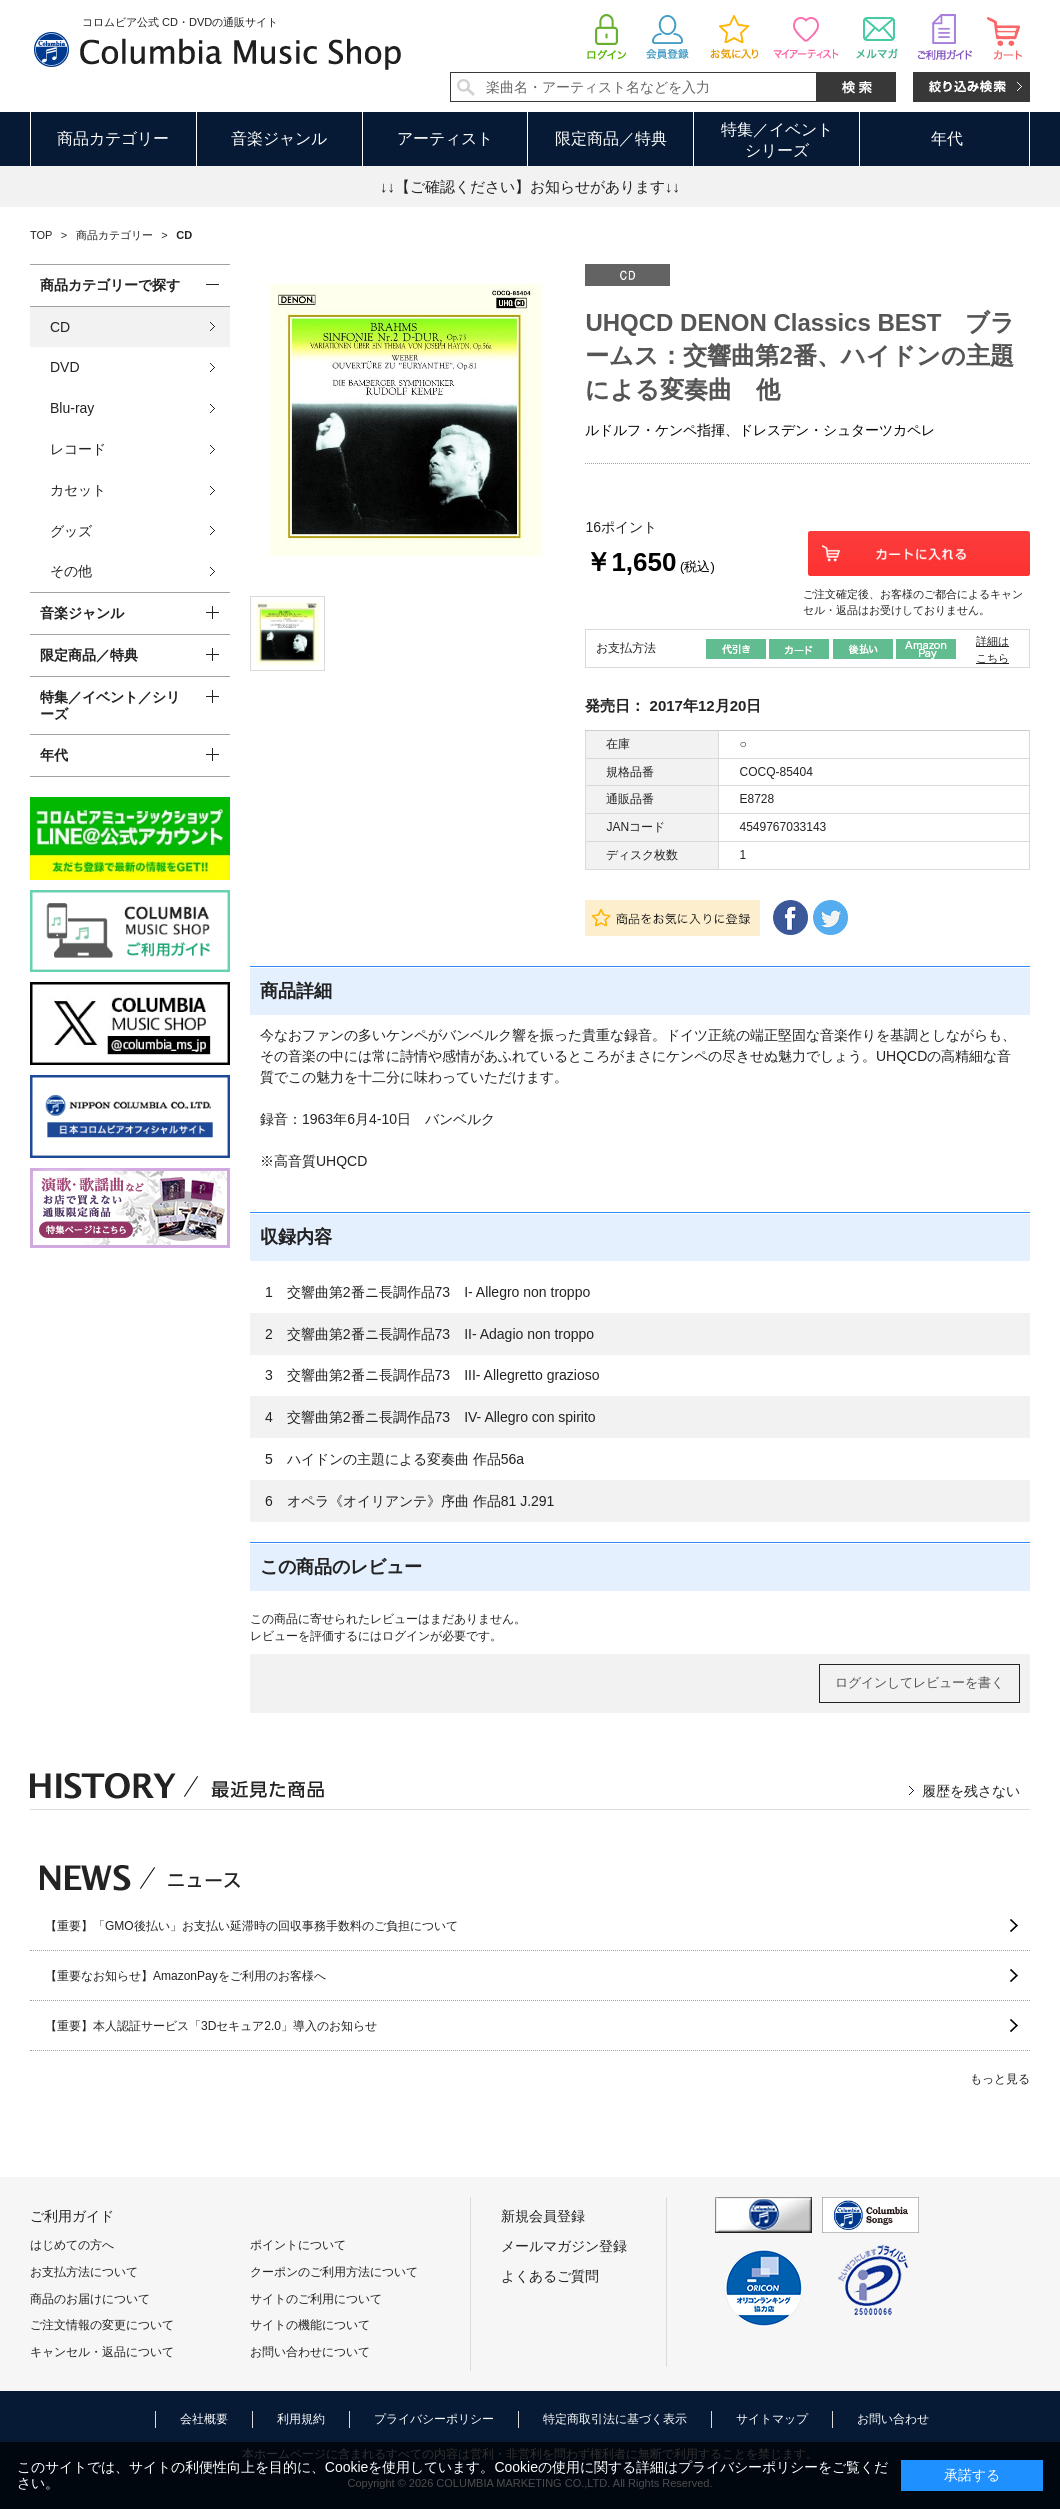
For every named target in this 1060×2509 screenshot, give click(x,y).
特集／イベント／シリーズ (110, 705)
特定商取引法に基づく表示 (615, 2419)
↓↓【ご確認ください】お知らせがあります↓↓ (530, 186)
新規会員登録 (543, 2216)
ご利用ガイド (72, 2216)
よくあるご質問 (550, 2276)
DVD (65, 367)
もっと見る (1000, 2079)
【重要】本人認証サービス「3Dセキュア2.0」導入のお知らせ (211, 2026)
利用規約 (301, 2419)
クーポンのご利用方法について (334, 2272)
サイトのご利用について (316, 2299)
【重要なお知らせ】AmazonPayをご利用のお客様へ (185, 1976)
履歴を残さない (971, 1791)
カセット (78, 490)
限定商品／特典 (611, 138)
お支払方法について (84, 2272)
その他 (71, 571)
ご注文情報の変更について (102, 2325)
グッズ (71, 531)
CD (60, 327)
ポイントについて (298, 2245)
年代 (947, 138)
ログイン (406, 1636)
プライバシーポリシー (434, 2419)
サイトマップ (772, 2419)
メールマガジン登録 (564, 2246)
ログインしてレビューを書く (919, 1682)
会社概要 (204, 2419)
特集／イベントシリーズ (777, 140)
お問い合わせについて (310, 2352)
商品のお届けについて (90, 2299)
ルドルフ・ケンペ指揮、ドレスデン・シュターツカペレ (760, 430)
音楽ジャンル (279, 138)
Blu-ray (72, 408)
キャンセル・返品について (102, 2352)
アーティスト (445, 138)
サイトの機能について (310, 2325)
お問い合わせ (893, 2419)
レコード (78, 449)
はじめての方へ (72, 2245)
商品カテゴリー (113, 138)
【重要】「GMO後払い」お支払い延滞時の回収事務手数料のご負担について (251, 1926)
